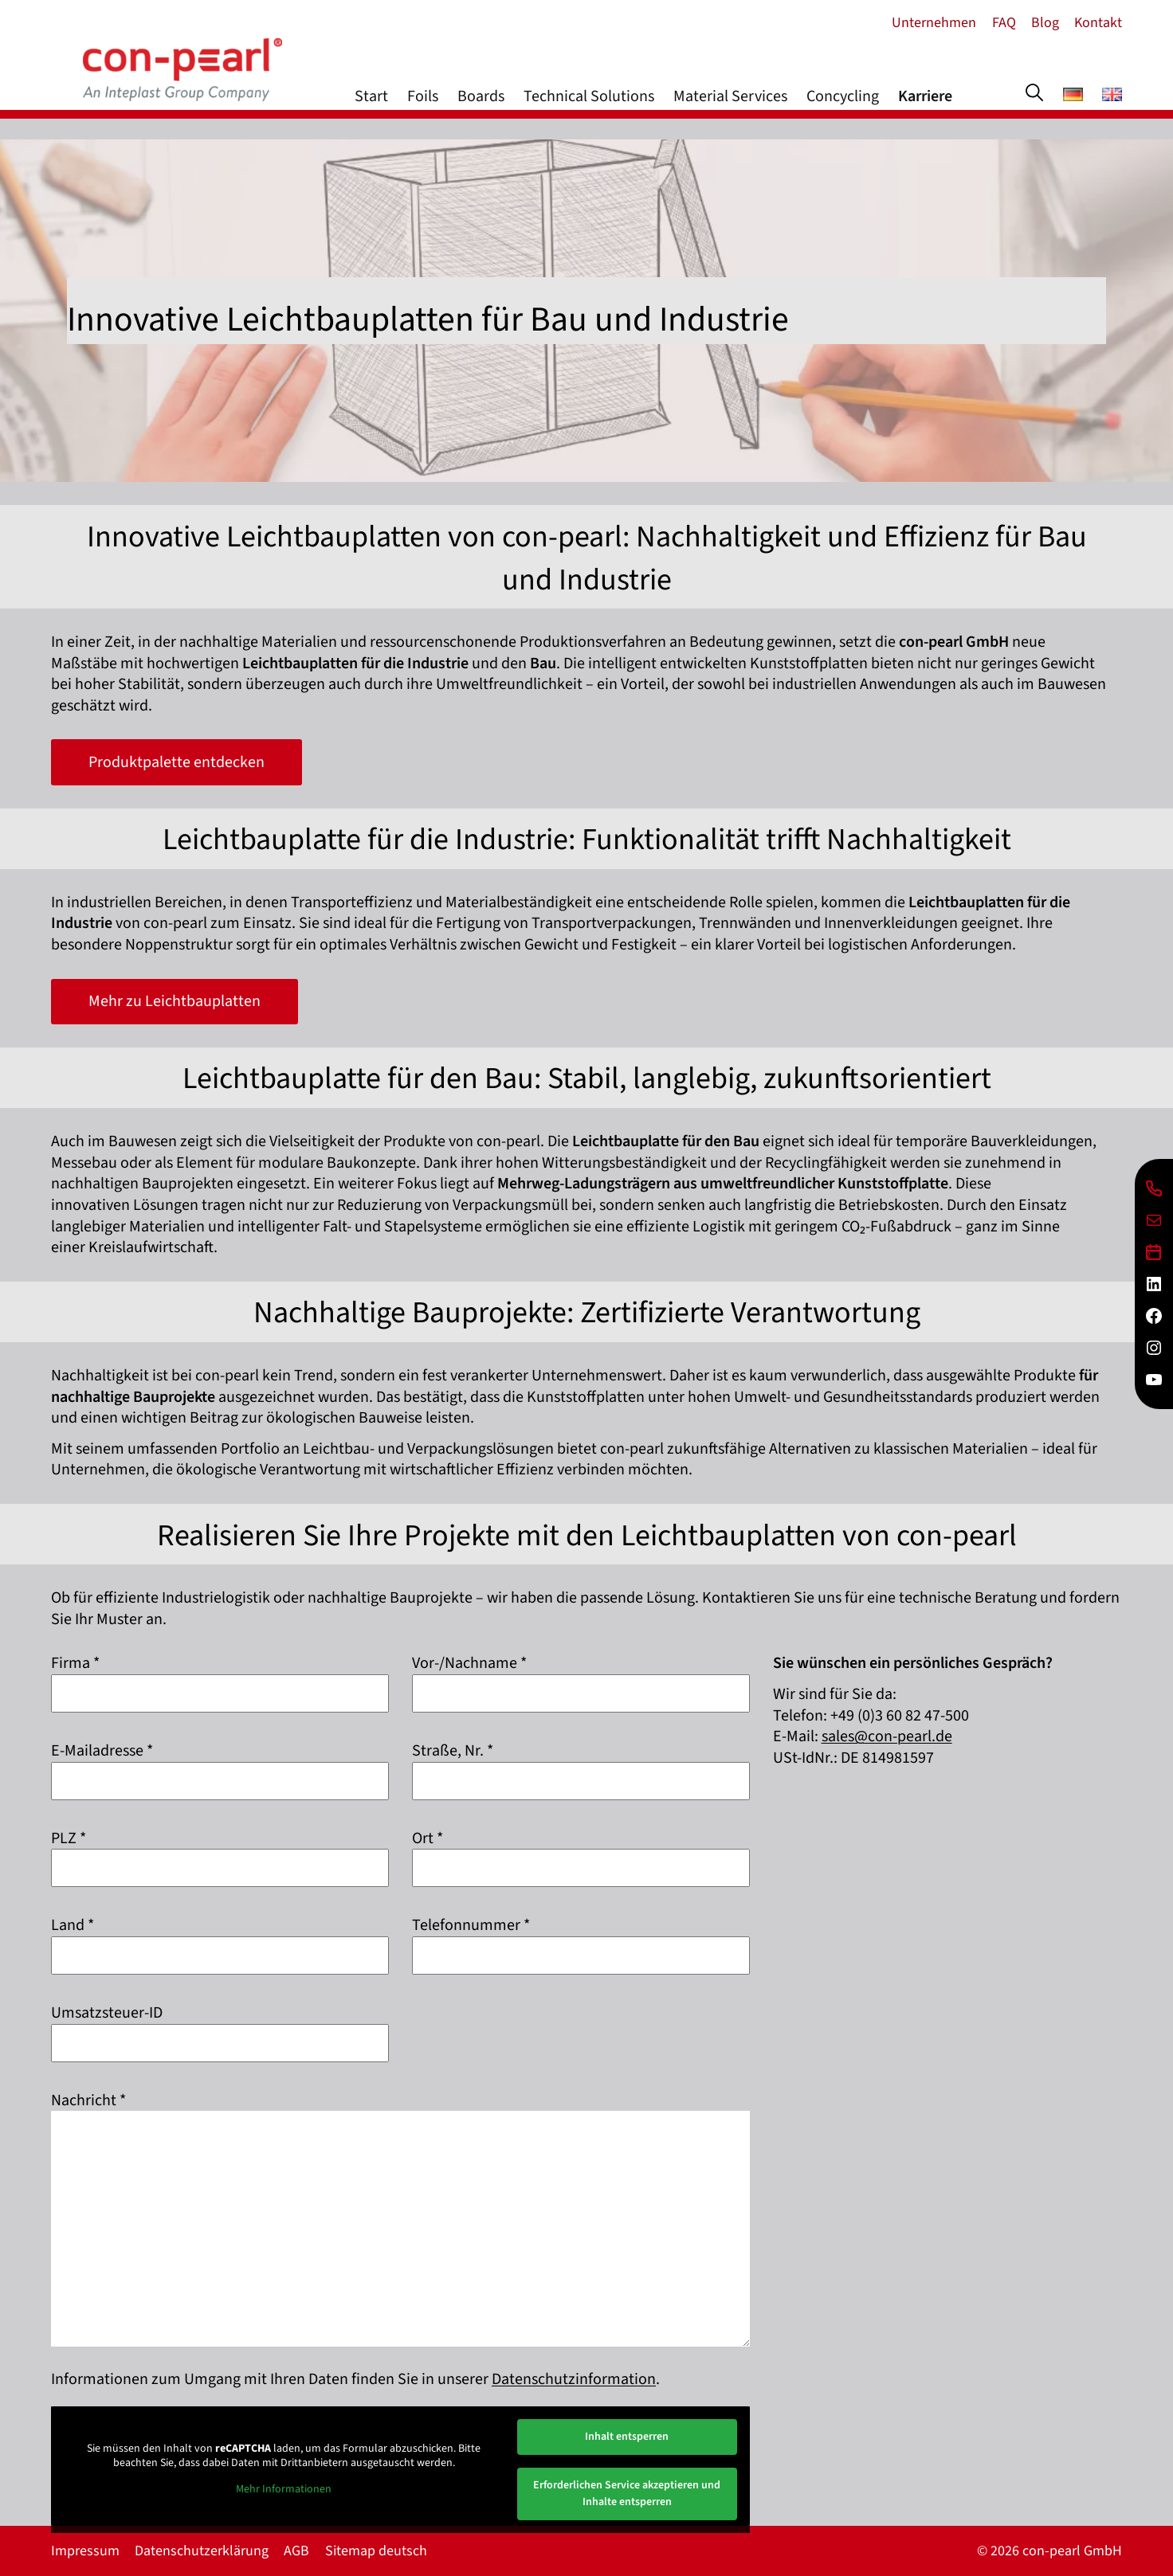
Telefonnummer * (471, 1925)
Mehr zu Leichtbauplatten (174, 1001)
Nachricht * (88, 2100)
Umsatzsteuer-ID (107, 2013)
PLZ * (68, 1838)
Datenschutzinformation (574, 2379)
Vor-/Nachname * (469, 1663)
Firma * (75, 1663)
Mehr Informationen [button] (284, 2490)
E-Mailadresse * (102, 1751)
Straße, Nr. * (452, 1751)
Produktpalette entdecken (176, 762)
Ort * (427, 1838)
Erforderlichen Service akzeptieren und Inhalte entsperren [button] (626, 2493)
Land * (72, 1925)
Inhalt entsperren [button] (627, 2437)
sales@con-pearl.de (887, 1736)
